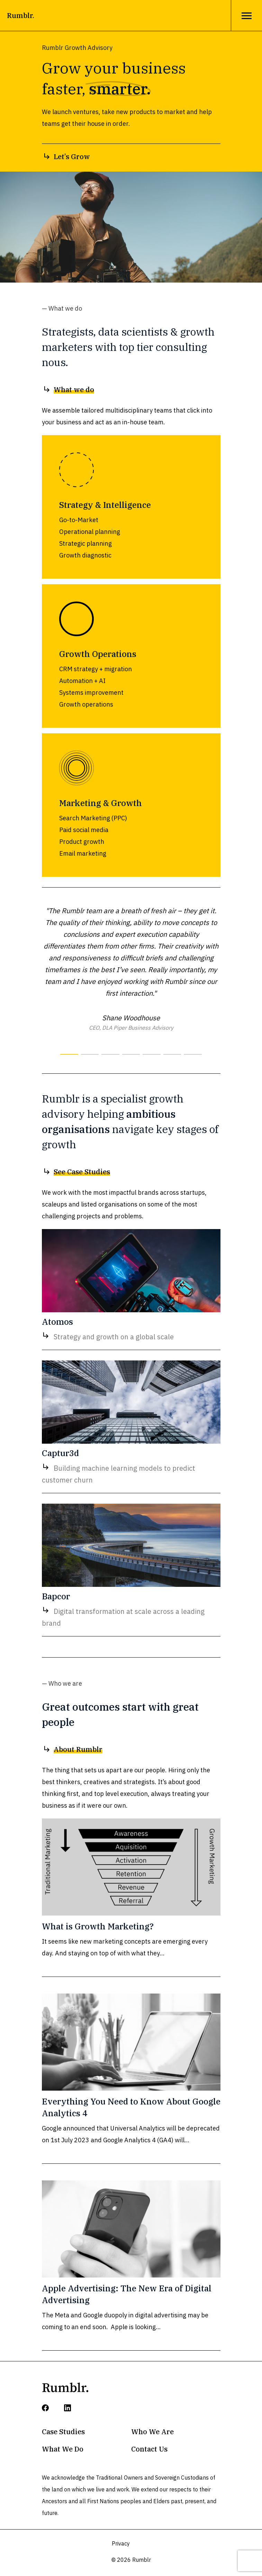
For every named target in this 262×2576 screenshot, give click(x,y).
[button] (69, 1054)
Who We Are (152, 2431)
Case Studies (63, 2431)
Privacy (121, 2543)
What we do (68, 389)
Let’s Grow (66, 156)
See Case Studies (76, 1171)
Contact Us (149, 2449)
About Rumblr (72, 1749)
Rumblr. (20, 15)
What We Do (62, 2449)
